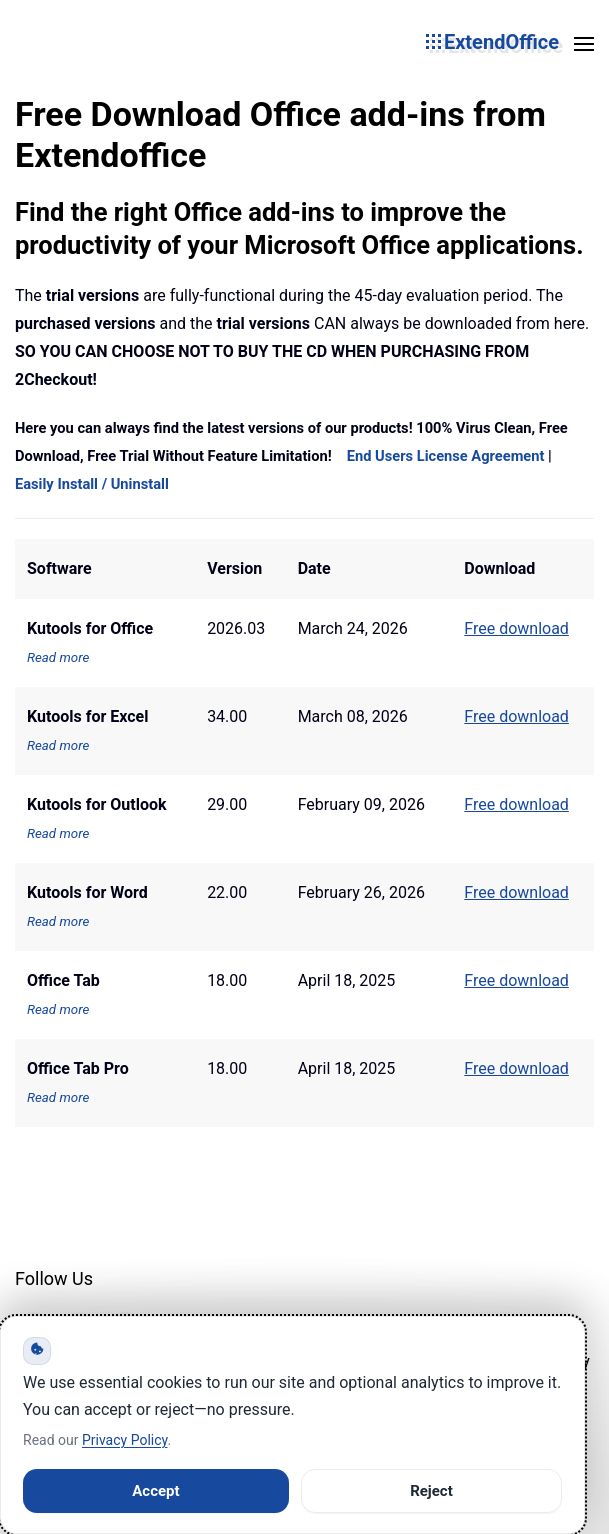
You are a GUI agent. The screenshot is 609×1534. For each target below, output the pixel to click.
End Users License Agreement (446, 456)
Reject (431, 1491)
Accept (155, 1491)
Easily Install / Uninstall (92, 484)
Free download (516, 980)
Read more (58, 657)
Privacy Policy (124, 1440)
